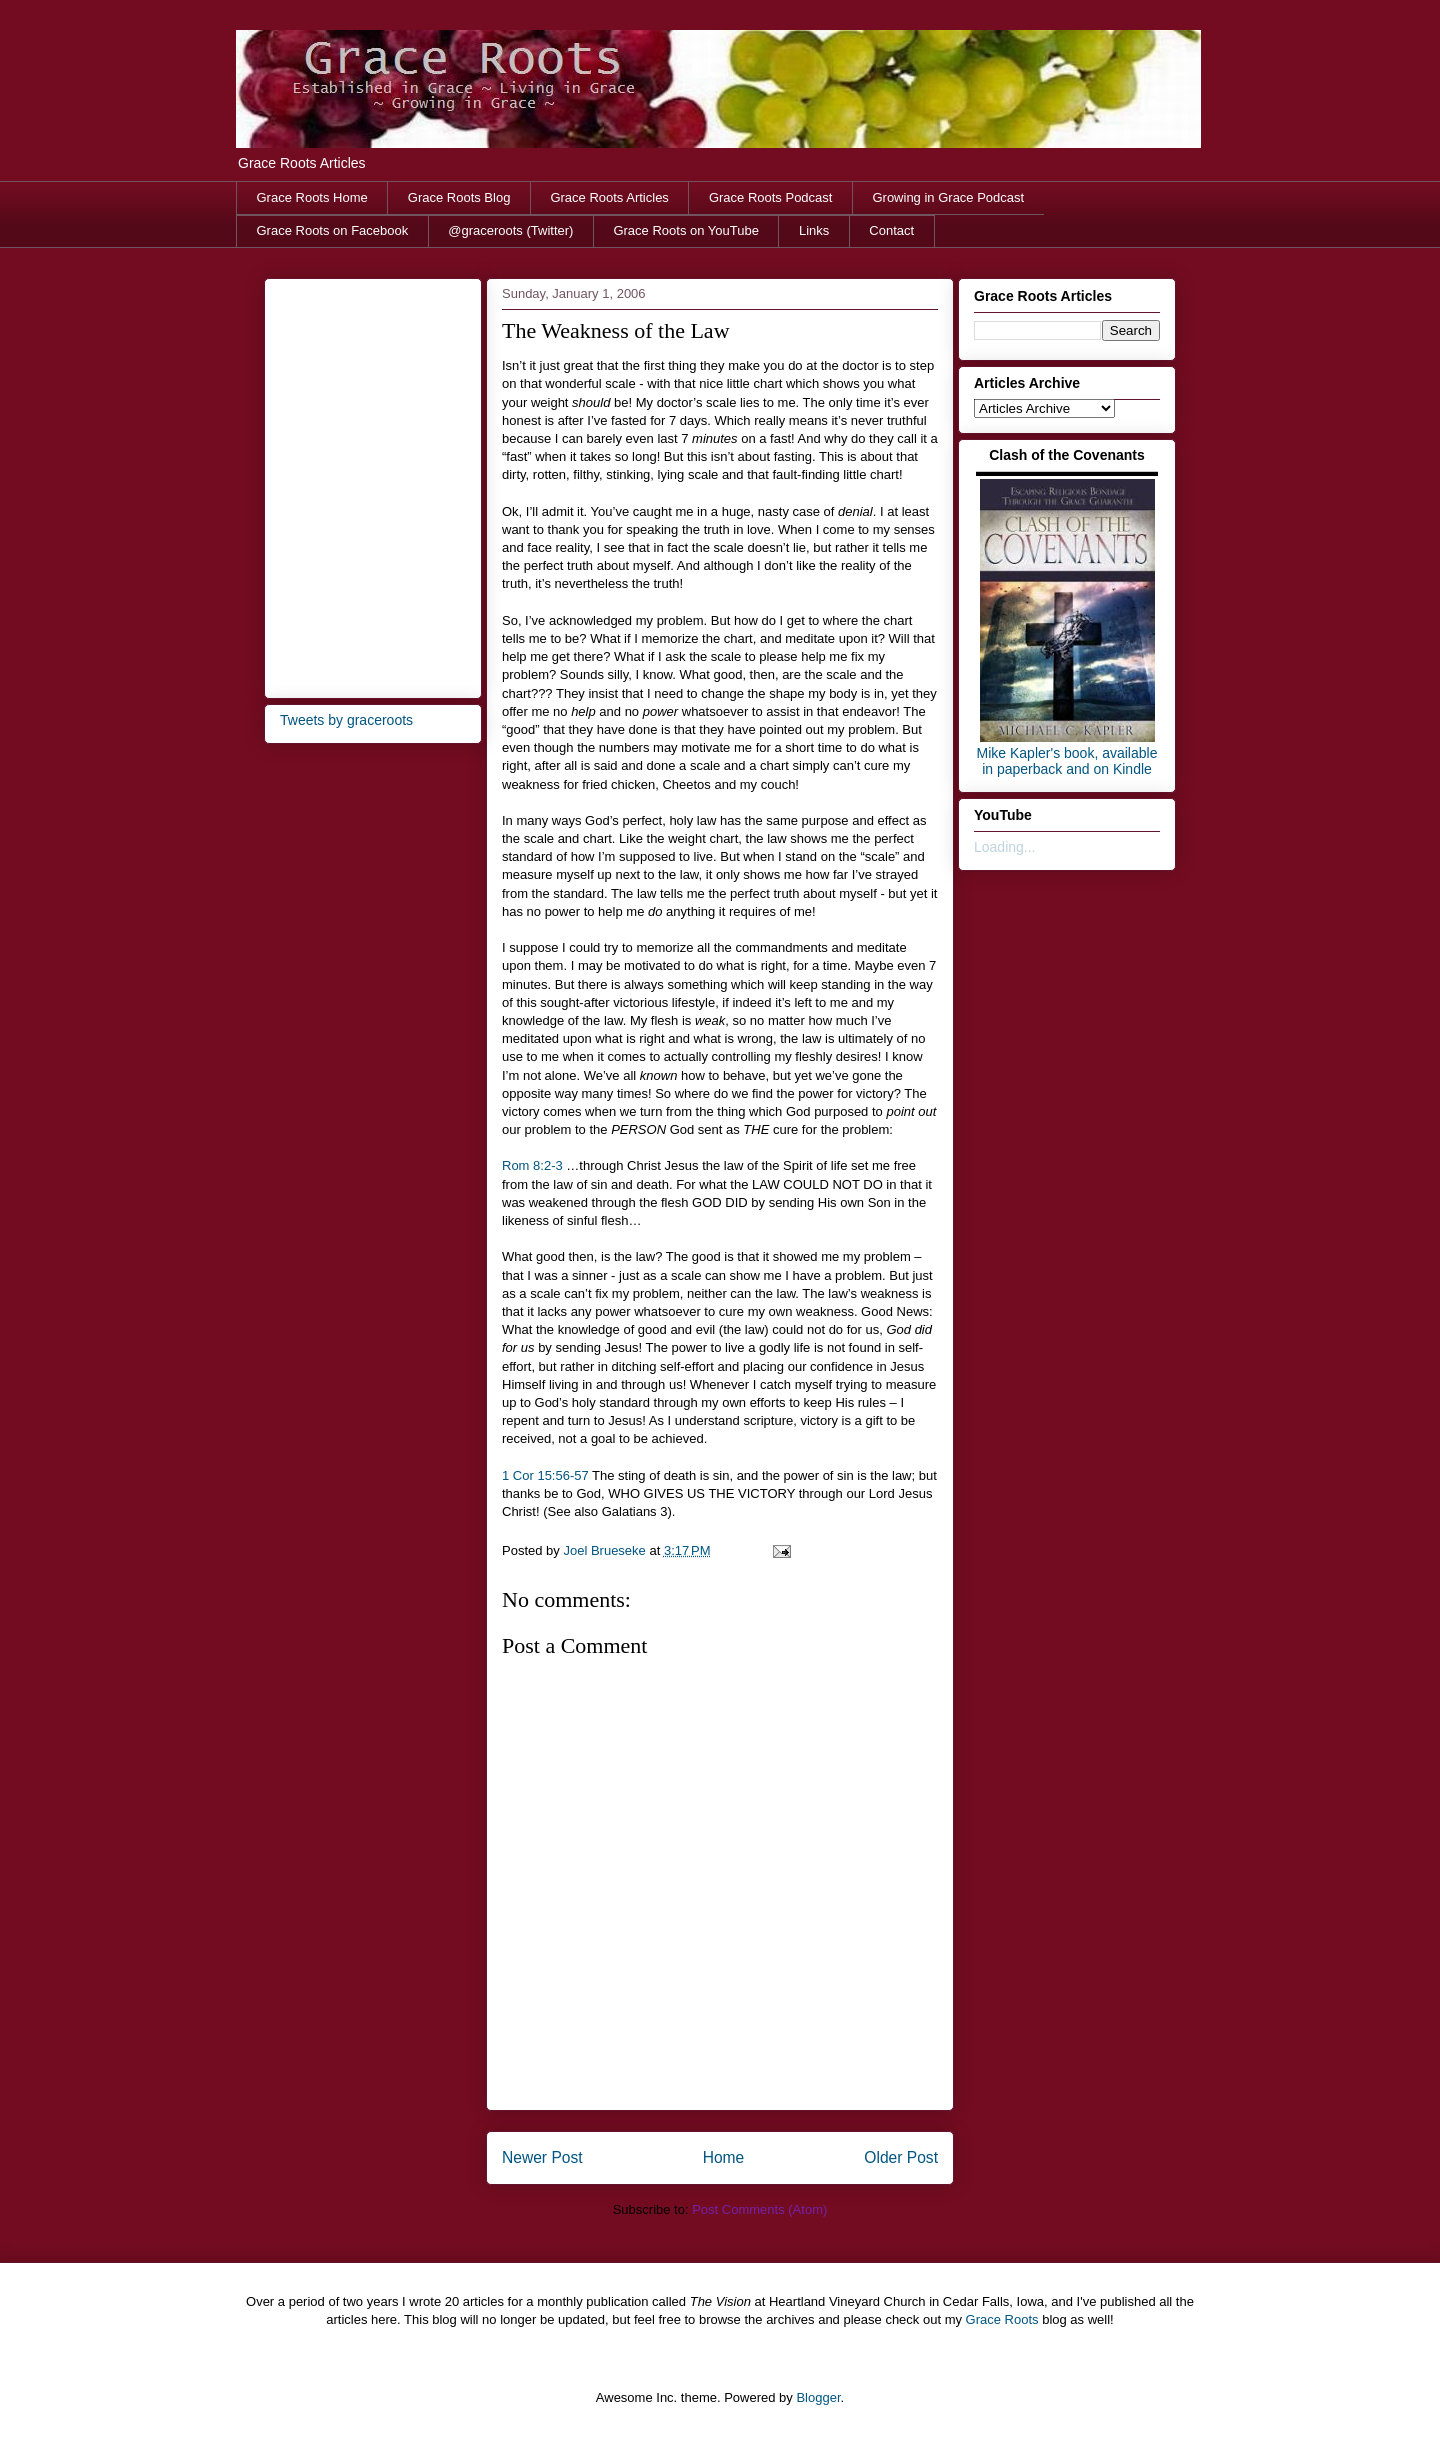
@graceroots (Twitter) (510, 230)
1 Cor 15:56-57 (545, 1475)
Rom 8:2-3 (532, 1165)
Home (724, 2157)
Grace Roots (1002, 2319)
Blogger (818, 2397)
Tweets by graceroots (346, 720)
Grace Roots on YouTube (686, 230)
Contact (891, 230)
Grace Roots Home (312, 197)
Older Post (901, 2157)
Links (814, 230)
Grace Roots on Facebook (333, 230)
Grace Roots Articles (609, 197)
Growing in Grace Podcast (948, 197)
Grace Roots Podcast (771, 197)
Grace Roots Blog (459, 197)
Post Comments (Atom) (759, 2209)
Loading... (1005, 847)
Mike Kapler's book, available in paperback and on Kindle (1067, 761)
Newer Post (542, 2157)
